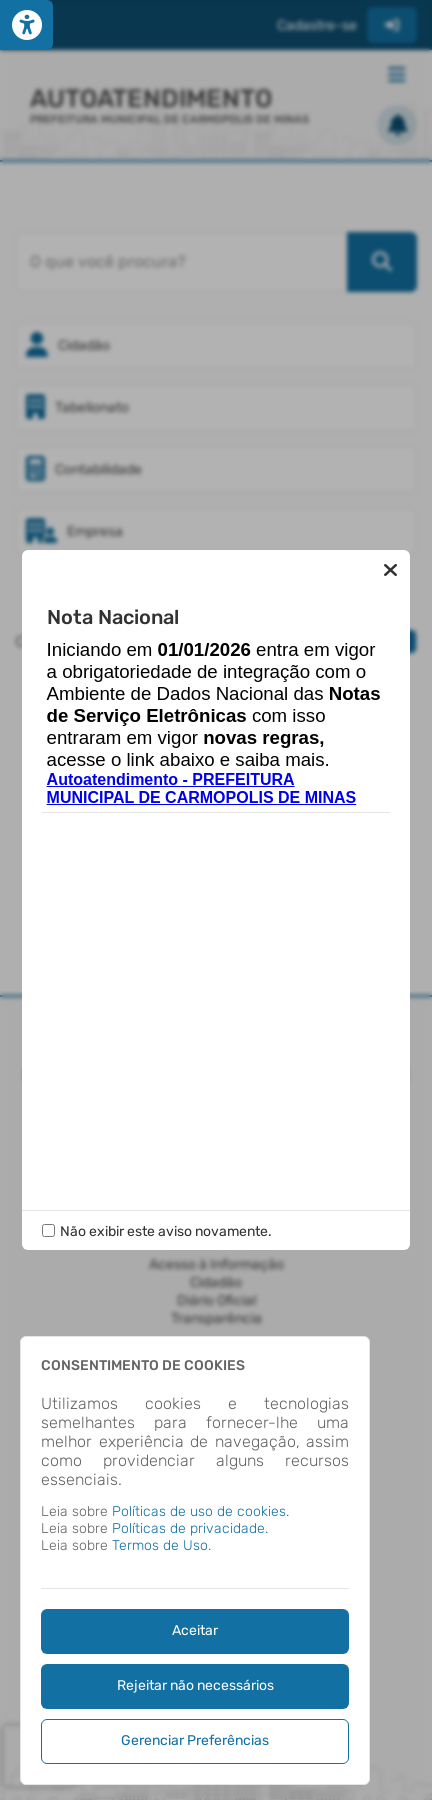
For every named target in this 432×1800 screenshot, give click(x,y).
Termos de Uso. (161, 1545)
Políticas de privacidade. (190, 1528)
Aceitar (195, 1630)
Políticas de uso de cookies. (200, 1511)
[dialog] (195, 1560)
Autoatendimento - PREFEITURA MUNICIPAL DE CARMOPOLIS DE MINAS (202, 788)
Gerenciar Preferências (195, 1740)
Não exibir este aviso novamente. (166, 1231)
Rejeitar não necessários (195, 1685)
